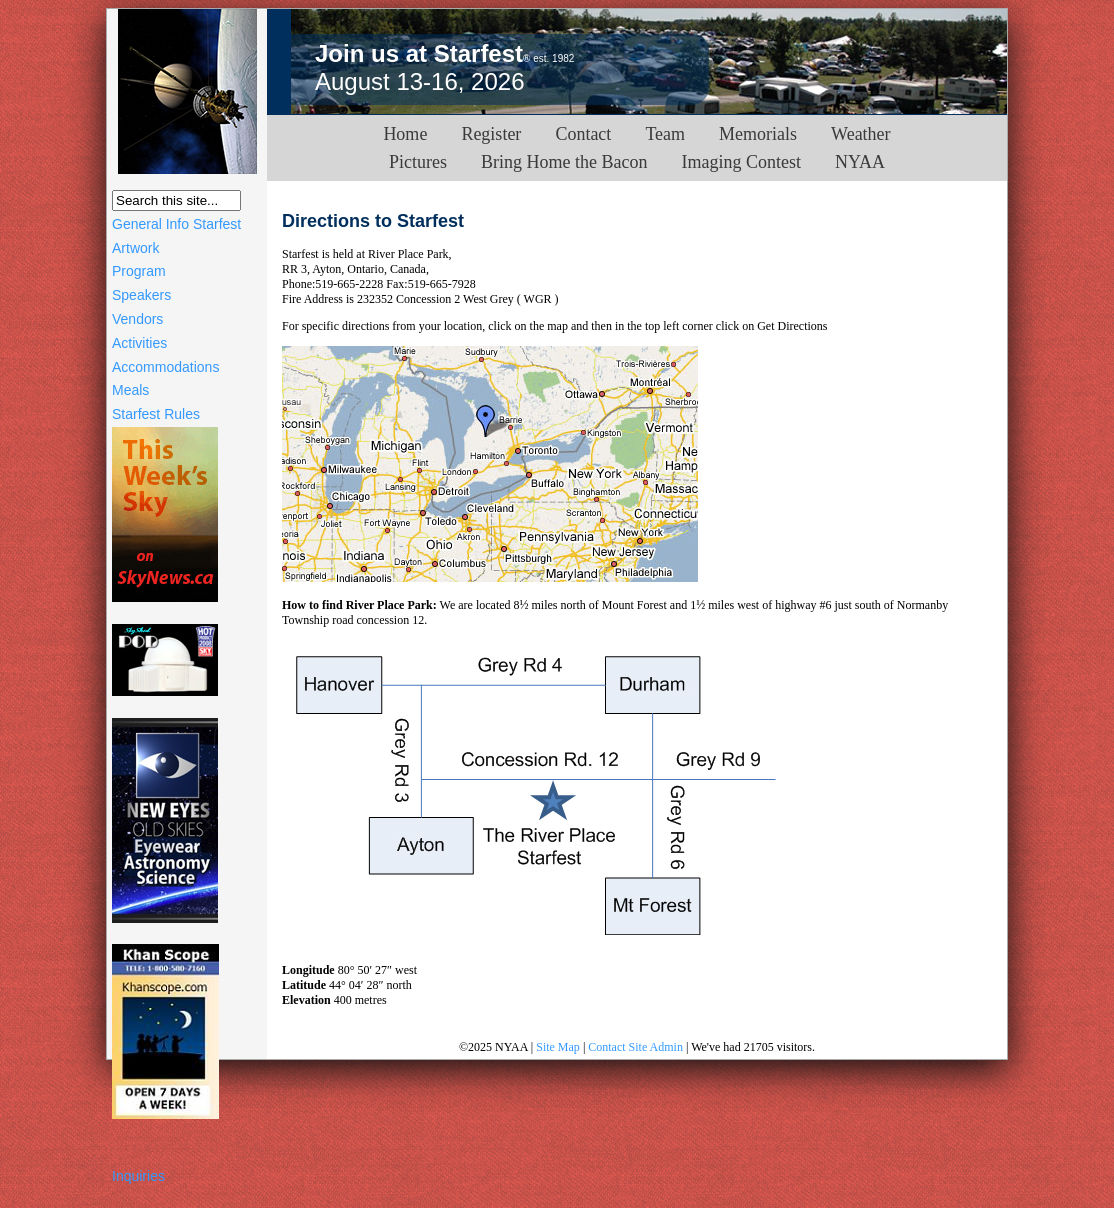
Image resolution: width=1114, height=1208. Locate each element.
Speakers (141, 295)
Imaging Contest (741, 162)
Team (665, 134)
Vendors (137, 319)
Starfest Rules (156, 414)
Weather (861, 134)
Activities (139, 343)
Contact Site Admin (635, 1047)
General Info (150, 224)
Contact (583, 134)
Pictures (418, 162)
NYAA (860, 162)
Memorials (758, 134)
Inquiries (138, 1176)
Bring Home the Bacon (564, 162)
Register (491, 134)
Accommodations (165, 367)
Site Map (558, 1047)
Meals (130, 390)
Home (405, 134)
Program (139, 271)
